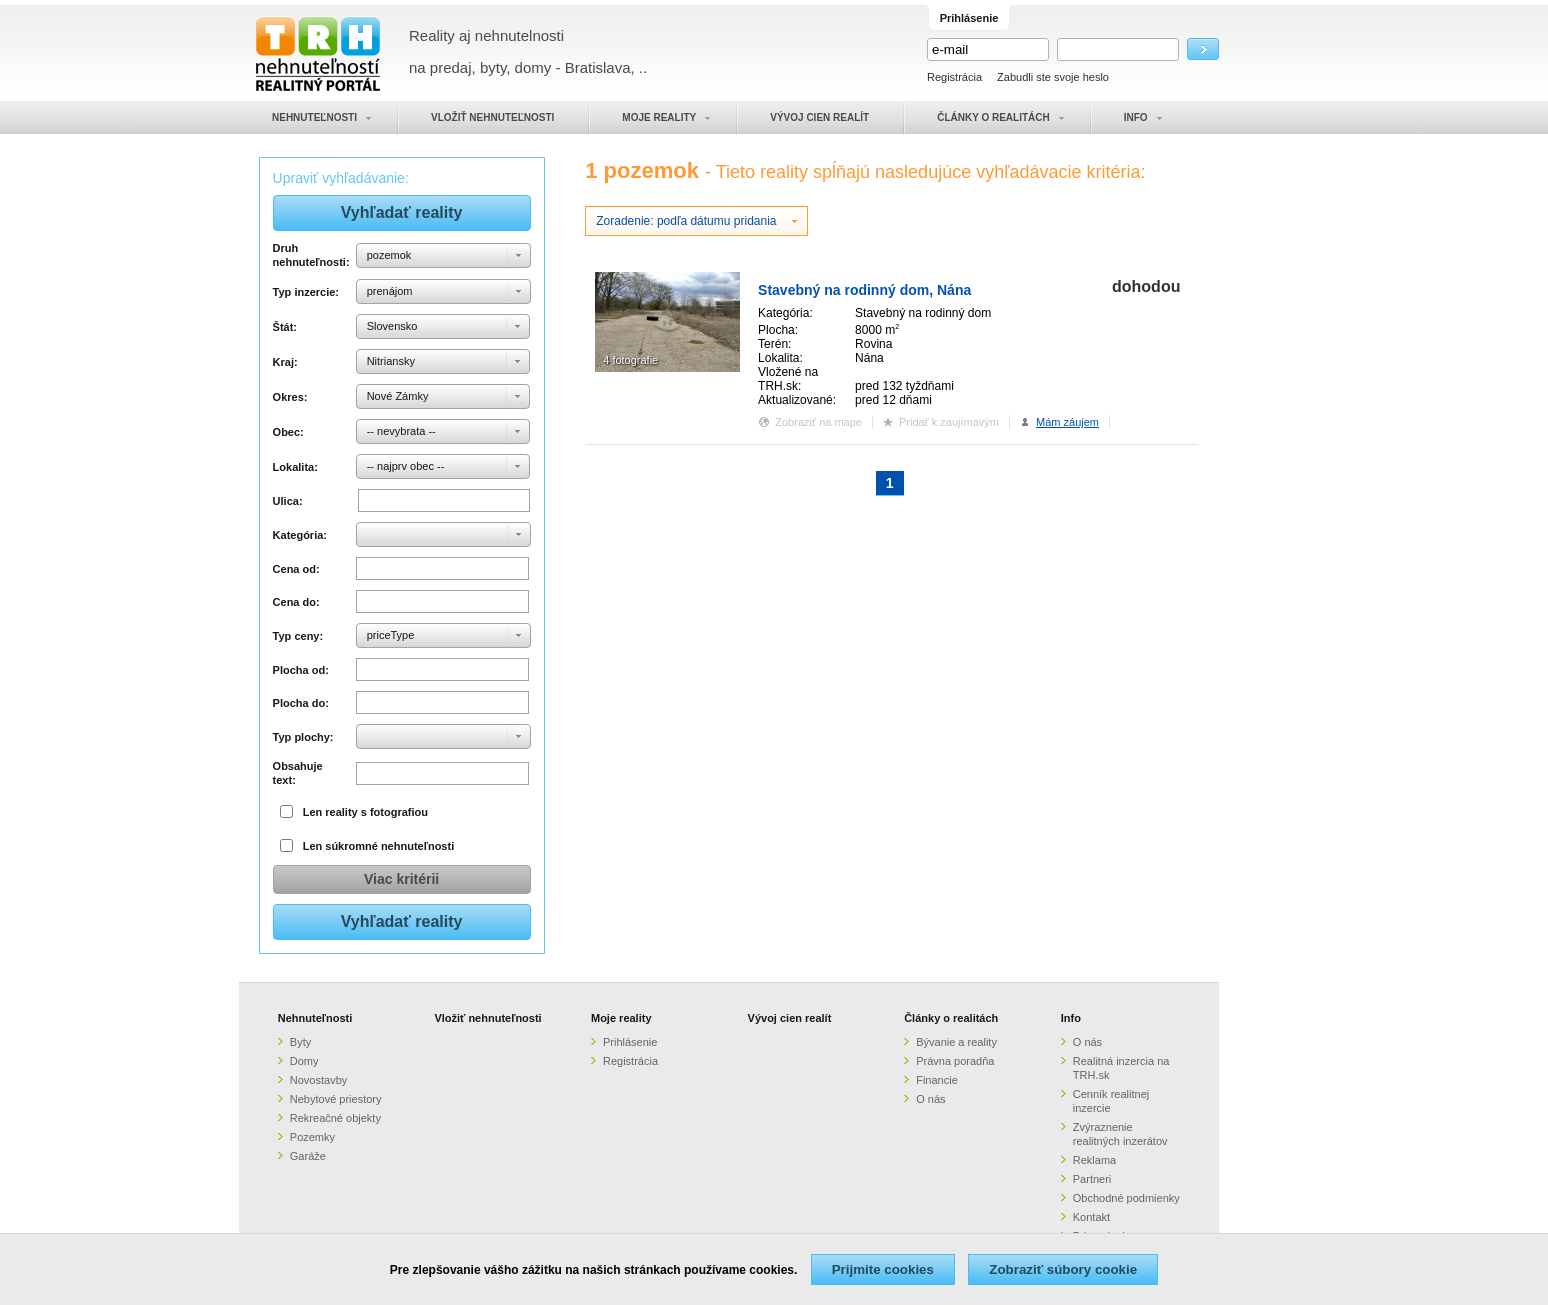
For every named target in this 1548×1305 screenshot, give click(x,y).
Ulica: (288, 501)
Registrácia (954, 77)
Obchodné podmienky (1126, 1198)
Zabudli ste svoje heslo (1053, 77)
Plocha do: (301, 703)
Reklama (1094, 1160)
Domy (304, 1061)
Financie (937, 1080)
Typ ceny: (298, 636)
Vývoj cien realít (790, 1018)
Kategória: (300, 535)
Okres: (290, 397)
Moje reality (621, 1018)
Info (1071, 1018)
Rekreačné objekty (335, 1118)
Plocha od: (301, 670)
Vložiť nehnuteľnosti (487, 1018)
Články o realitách (951, 1018)
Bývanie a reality (956, 1042)
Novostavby (318, 1080)
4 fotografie (630, 360)
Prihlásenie (630, 1042)
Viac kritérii (401, 879)
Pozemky (312, 1137)
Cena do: (296, 602)
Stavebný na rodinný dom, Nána (864, 290)
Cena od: (296, 569)
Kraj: (285, 362)
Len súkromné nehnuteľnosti (379, 846)
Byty (300, 1042)
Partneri (1092, 1179)
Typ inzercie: (306, 292)
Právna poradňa (955, 1061)
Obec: (288, 432)
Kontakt (1091, 1217)
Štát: (285, 327)
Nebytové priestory (336, 1099)
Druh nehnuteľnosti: (311, 255)
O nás (930, 1099)
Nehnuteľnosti (315, 1018)
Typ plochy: (303, 737)
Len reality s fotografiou (365, 812)
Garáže (308, 1156)
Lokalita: (295, 467)
